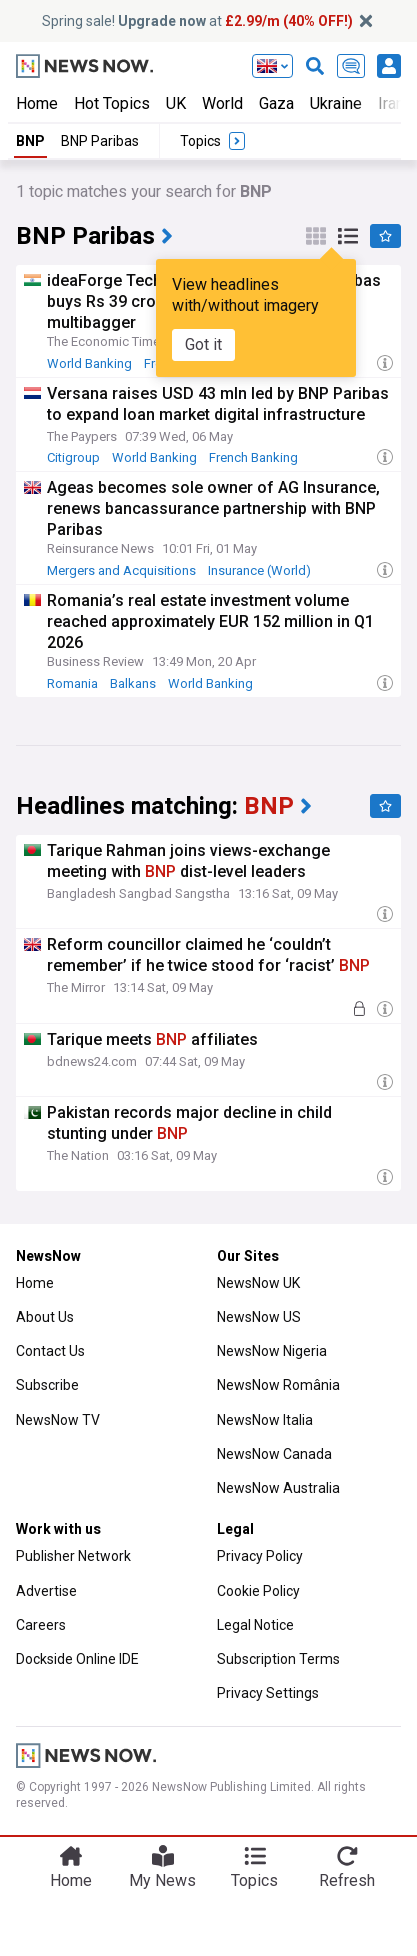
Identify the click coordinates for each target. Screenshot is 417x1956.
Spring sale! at (197, 21)
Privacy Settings (268, 1693)
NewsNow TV (58, 1420)
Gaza (276, 103)
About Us (45, 1317)
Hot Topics (112, 103)
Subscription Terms (278, 1659)
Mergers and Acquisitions (121, 570)
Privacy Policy (260, 1556)
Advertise (46, 1591)
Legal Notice (255, 1625)
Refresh (347, 1880)
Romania (72, 683)
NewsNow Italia (265, 1420)
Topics (254, 1880)
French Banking (253, 457)
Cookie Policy (258, 1591)
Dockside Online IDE (77, 1659)
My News (162, 1880)
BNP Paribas (100, 141)
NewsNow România (278, 1385)
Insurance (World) (259, 570)
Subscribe (47, 1385)
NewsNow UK (258, 1283)
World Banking (89, 363)
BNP (30, 141)
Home (37, 103)
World (222, 103)
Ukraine (336, 103)
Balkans (133, 683)
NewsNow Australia (278, 1488)
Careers (41, 1625)
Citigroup (73, 457)
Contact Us (50, 1351)
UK (176, 103)
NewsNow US (259, 1317)
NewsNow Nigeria (272, 1351)
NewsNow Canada (274, 1454)
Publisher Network (73, 1556)
